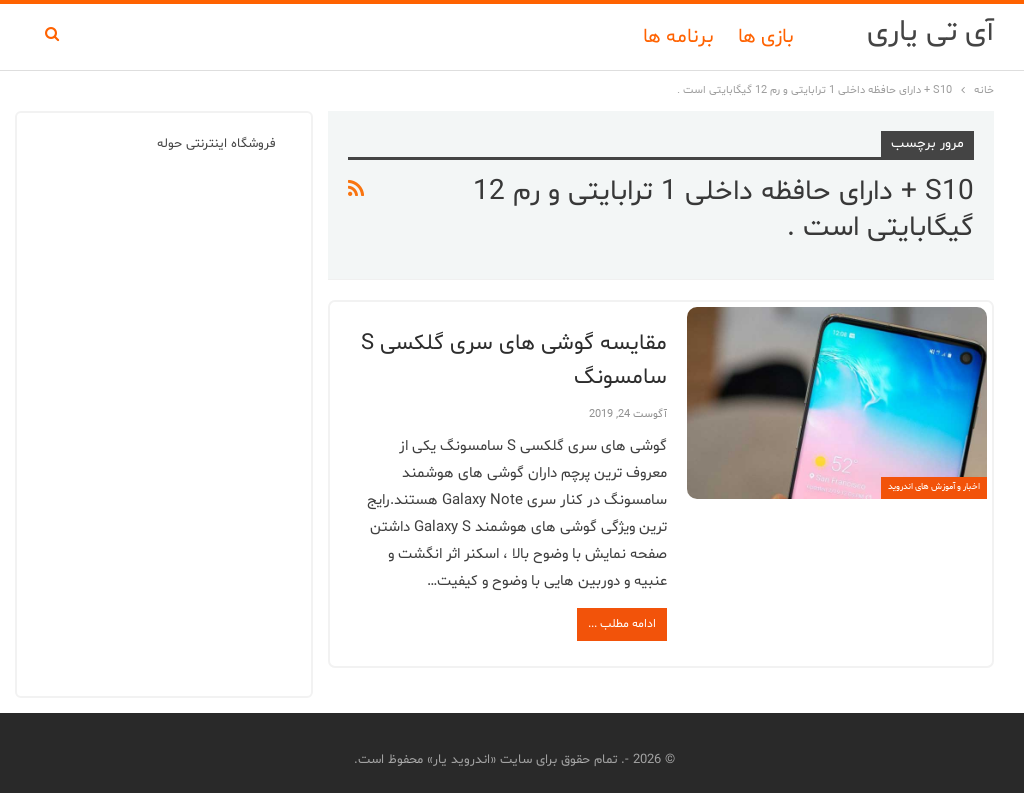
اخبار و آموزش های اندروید (934, 487)
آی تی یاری (930, 32)
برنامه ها (678, 37)
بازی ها (766, 37)
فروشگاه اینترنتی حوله (216, 144)
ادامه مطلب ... (622, 624)
